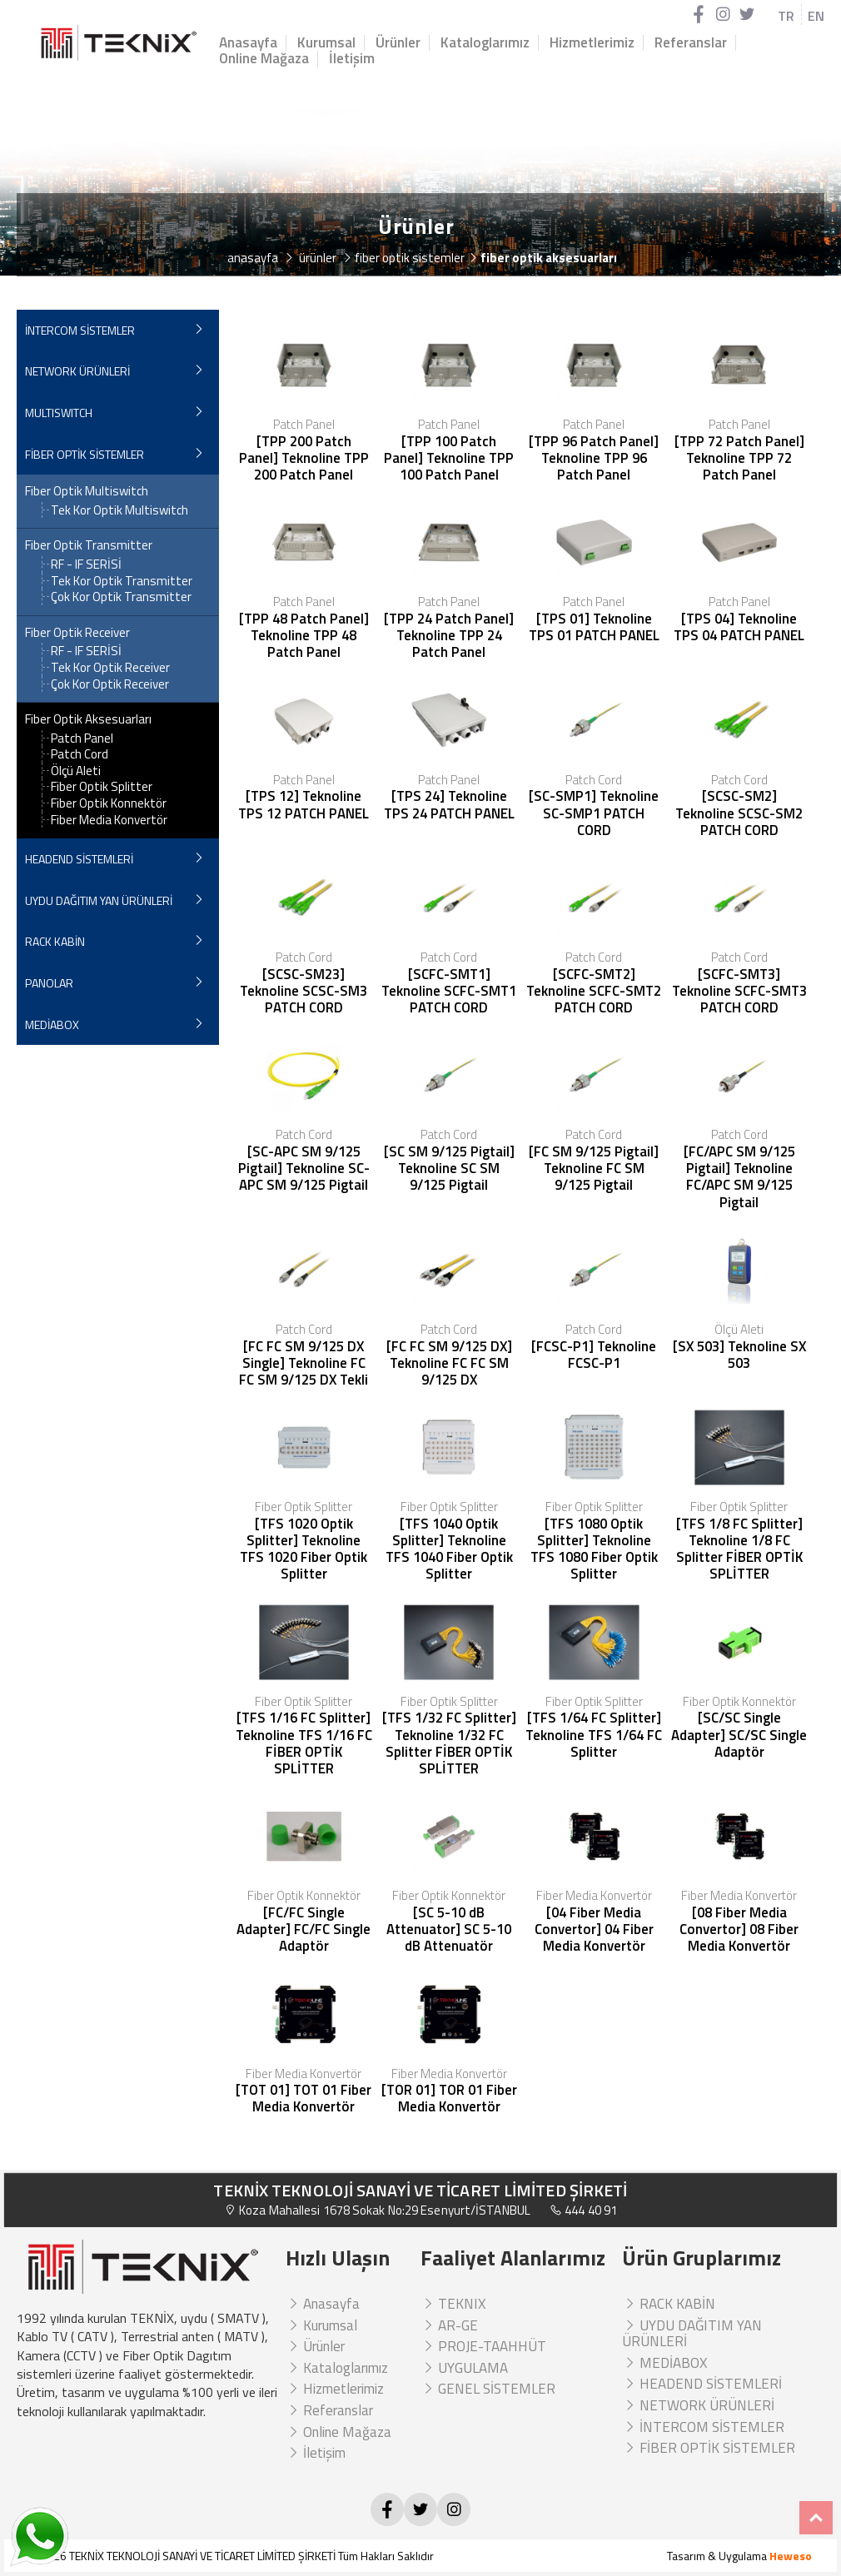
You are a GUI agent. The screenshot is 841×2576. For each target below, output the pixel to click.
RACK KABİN (55, 941)
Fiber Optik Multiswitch (86, 491)
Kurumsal (326, 43)
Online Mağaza (264, 59)
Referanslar (690, 43)
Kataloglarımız (485, 43)
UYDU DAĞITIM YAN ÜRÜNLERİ (98, 900)
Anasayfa (248, 43)
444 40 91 (583, 2210)
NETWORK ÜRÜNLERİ (77, 371)
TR (786, 16)
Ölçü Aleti (76, 770)
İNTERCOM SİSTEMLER (80, 330)
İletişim (352, 59)
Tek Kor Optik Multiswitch (119, 510)
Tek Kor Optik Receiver (110, 667)
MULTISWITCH (58, 412)
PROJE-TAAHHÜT (483, 2346)
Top (816, 2517)
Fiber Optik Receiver (77, 632)
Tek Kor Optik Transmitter (121, 580)
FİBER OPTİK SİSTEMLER (84, 454)
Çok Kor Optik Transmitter (121, 596)
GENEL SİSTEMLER (487, 2388)
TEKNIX (452, 2304)
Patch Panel (82, 738)
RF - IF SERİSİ (86, 564)
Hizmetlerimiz (592, 43)
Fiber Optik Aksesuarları (88, 719)
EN (816, 16)
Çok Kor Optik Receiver (110, 684)
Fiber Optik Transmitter (88, 545)
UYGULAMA (464, 2368)
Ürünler (398, 43)
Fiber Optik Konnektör (109, 803)
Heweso (790, 2555)
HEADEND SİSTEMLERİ (79, 859)
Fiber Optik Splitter (101, 786)
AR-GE (449, 2325)
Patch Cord (79, 753)
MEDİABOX (52, 1024)
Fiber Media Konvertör (109, 819)
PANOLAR (49, 983)
